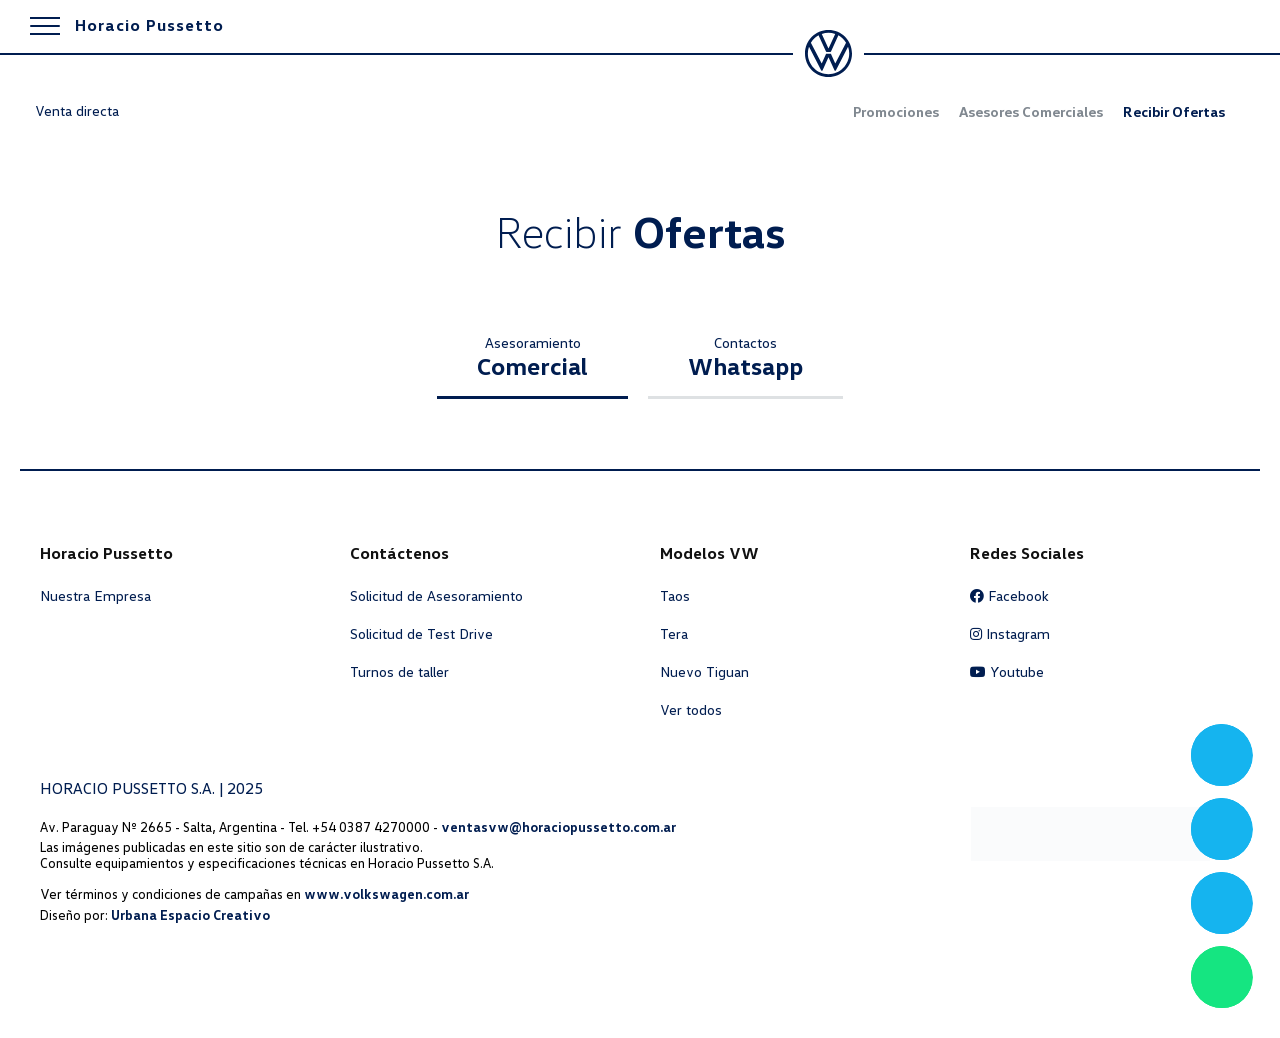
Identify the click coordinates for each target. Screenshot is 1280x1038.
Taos (675, 596)
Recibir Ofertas (1174, 112)
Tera (674, 634)
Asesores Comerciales (1031, 112)
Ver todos (691, 710)
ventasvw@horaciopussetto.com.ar (558, 827)
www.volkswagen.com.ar (386, 894)
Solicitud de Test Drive (421, 634)
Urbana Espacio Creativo (190, 915)
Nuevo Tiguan (704, 672)
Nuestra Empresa (95, 596)
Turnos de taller (399, 672)
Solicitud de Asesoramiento (436, 596)
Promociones (896, 112)
